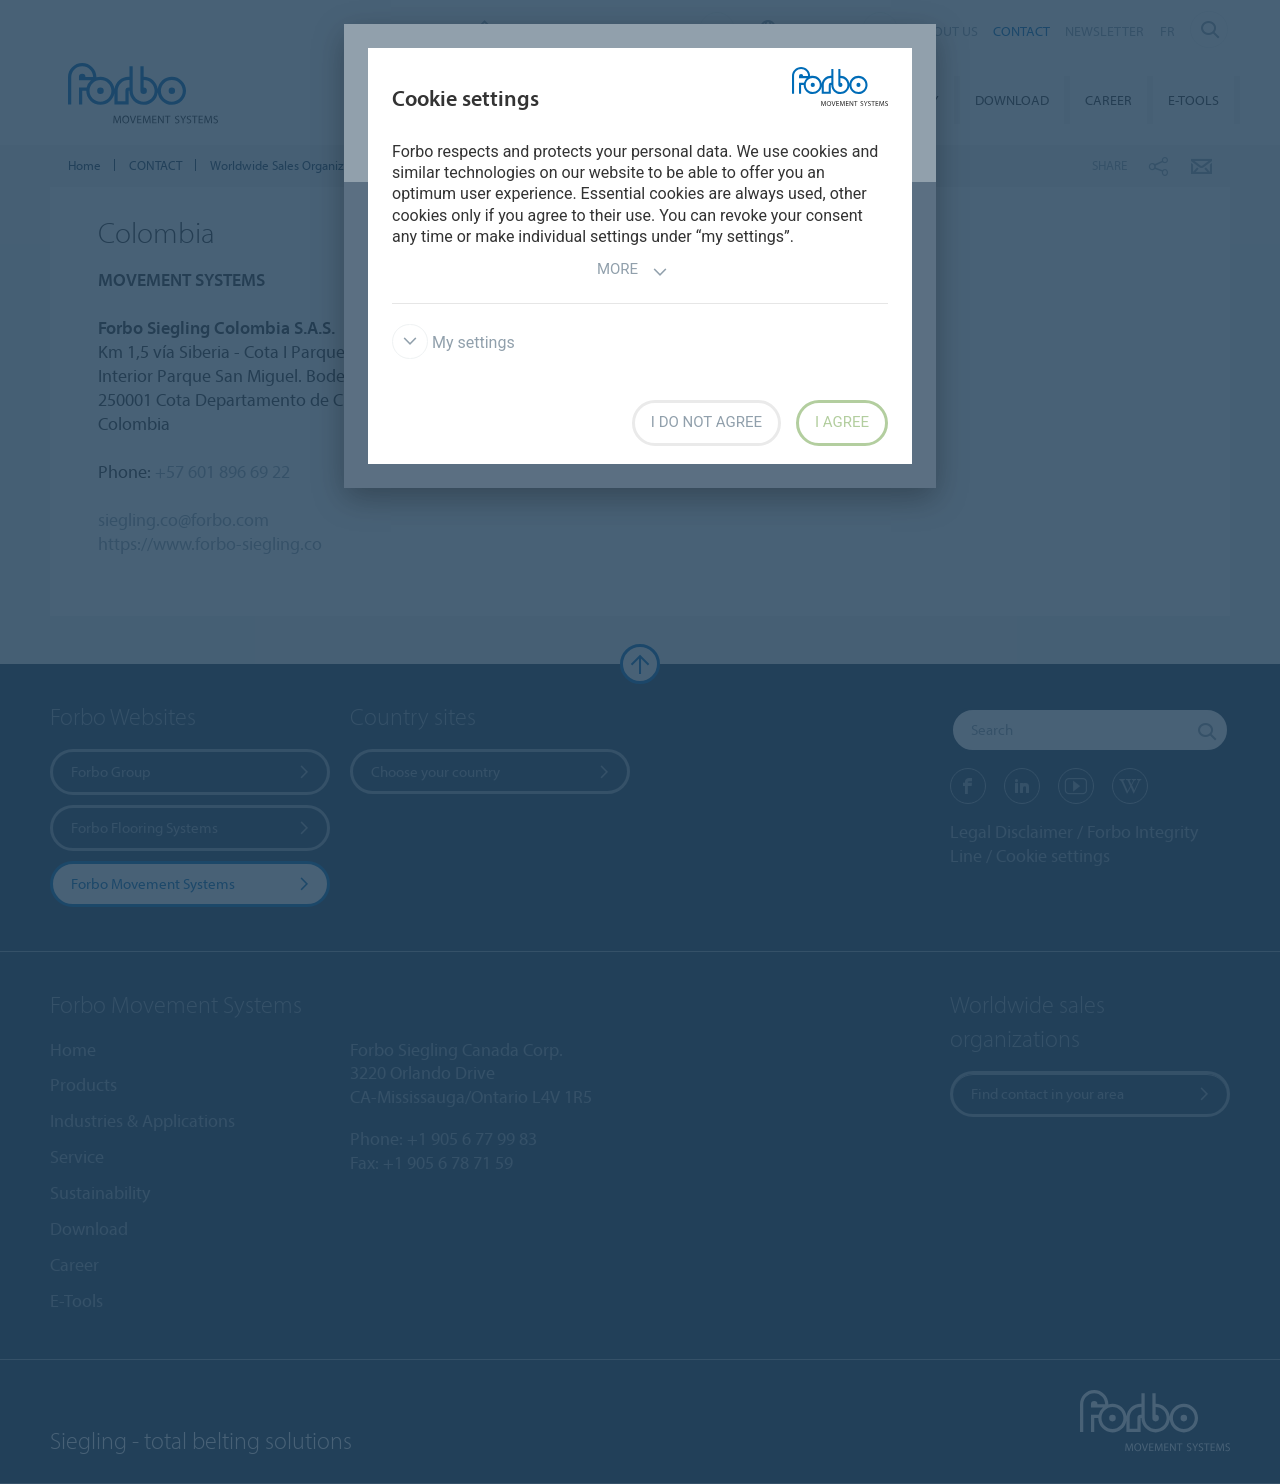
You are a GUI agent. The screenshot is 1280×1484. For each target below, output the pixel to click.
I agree (842, 422)
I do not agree (706, 422)
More (632, 271)
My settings (453, 342)
